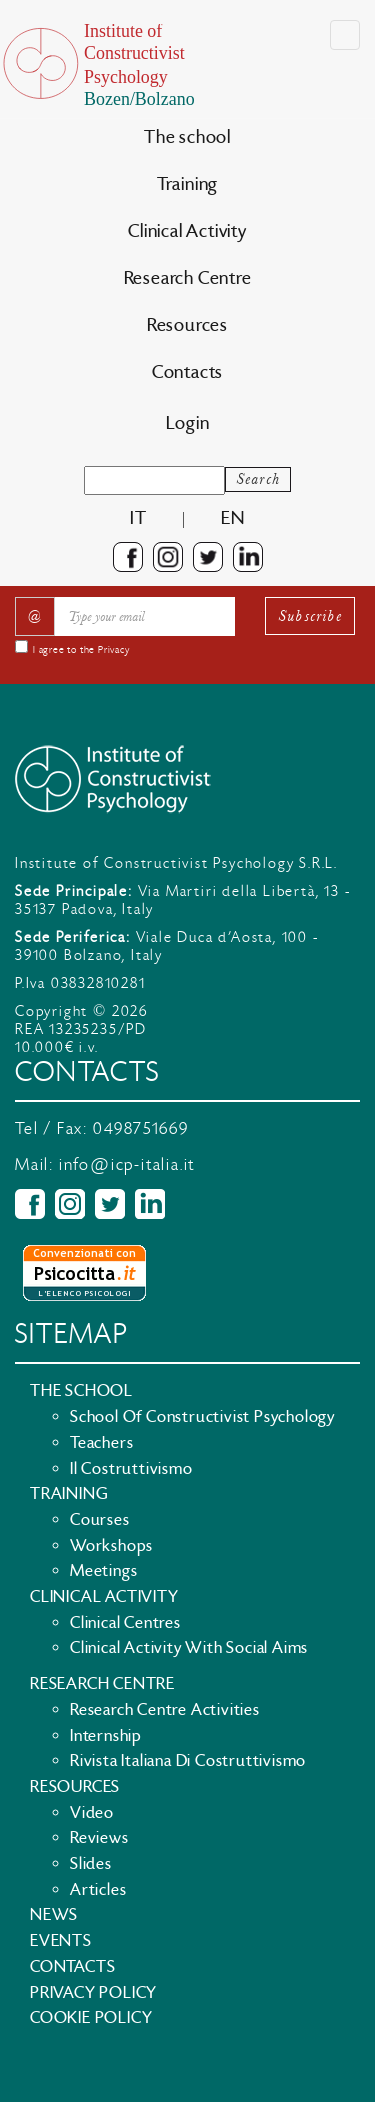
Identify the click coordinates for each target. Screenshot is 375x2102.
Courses (100, 1520)
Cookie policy (91, 2018)
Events (61, 1941)
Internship (106, 1736)
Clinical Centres (125, 1623)
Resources (187, 325)
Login (188, 423)
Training (187, 184)
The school (187, 137)
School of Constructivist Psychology (202, 1417)
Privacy (114, 650)
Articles (98, 1890)
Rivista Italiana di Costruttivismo (188, 1761)
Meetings (103, 1571)
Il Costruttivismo (131, 1469)
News (54, 1915)
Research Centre (188, 278)
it (138, 518)
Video (92, 1813)
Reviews (99, 1838)
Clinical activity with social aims (189, 1648)
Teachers (101, 1443)
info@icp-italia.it (127, 1165)
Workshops (111, 1546)
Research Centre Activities (165, 1710)
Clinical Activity (187, 231)
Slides (91, 1864)
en (233, 518)
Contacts (187, 372)
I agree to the (81, 650)
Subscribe (310, 615)
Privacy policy (93, 1993)
